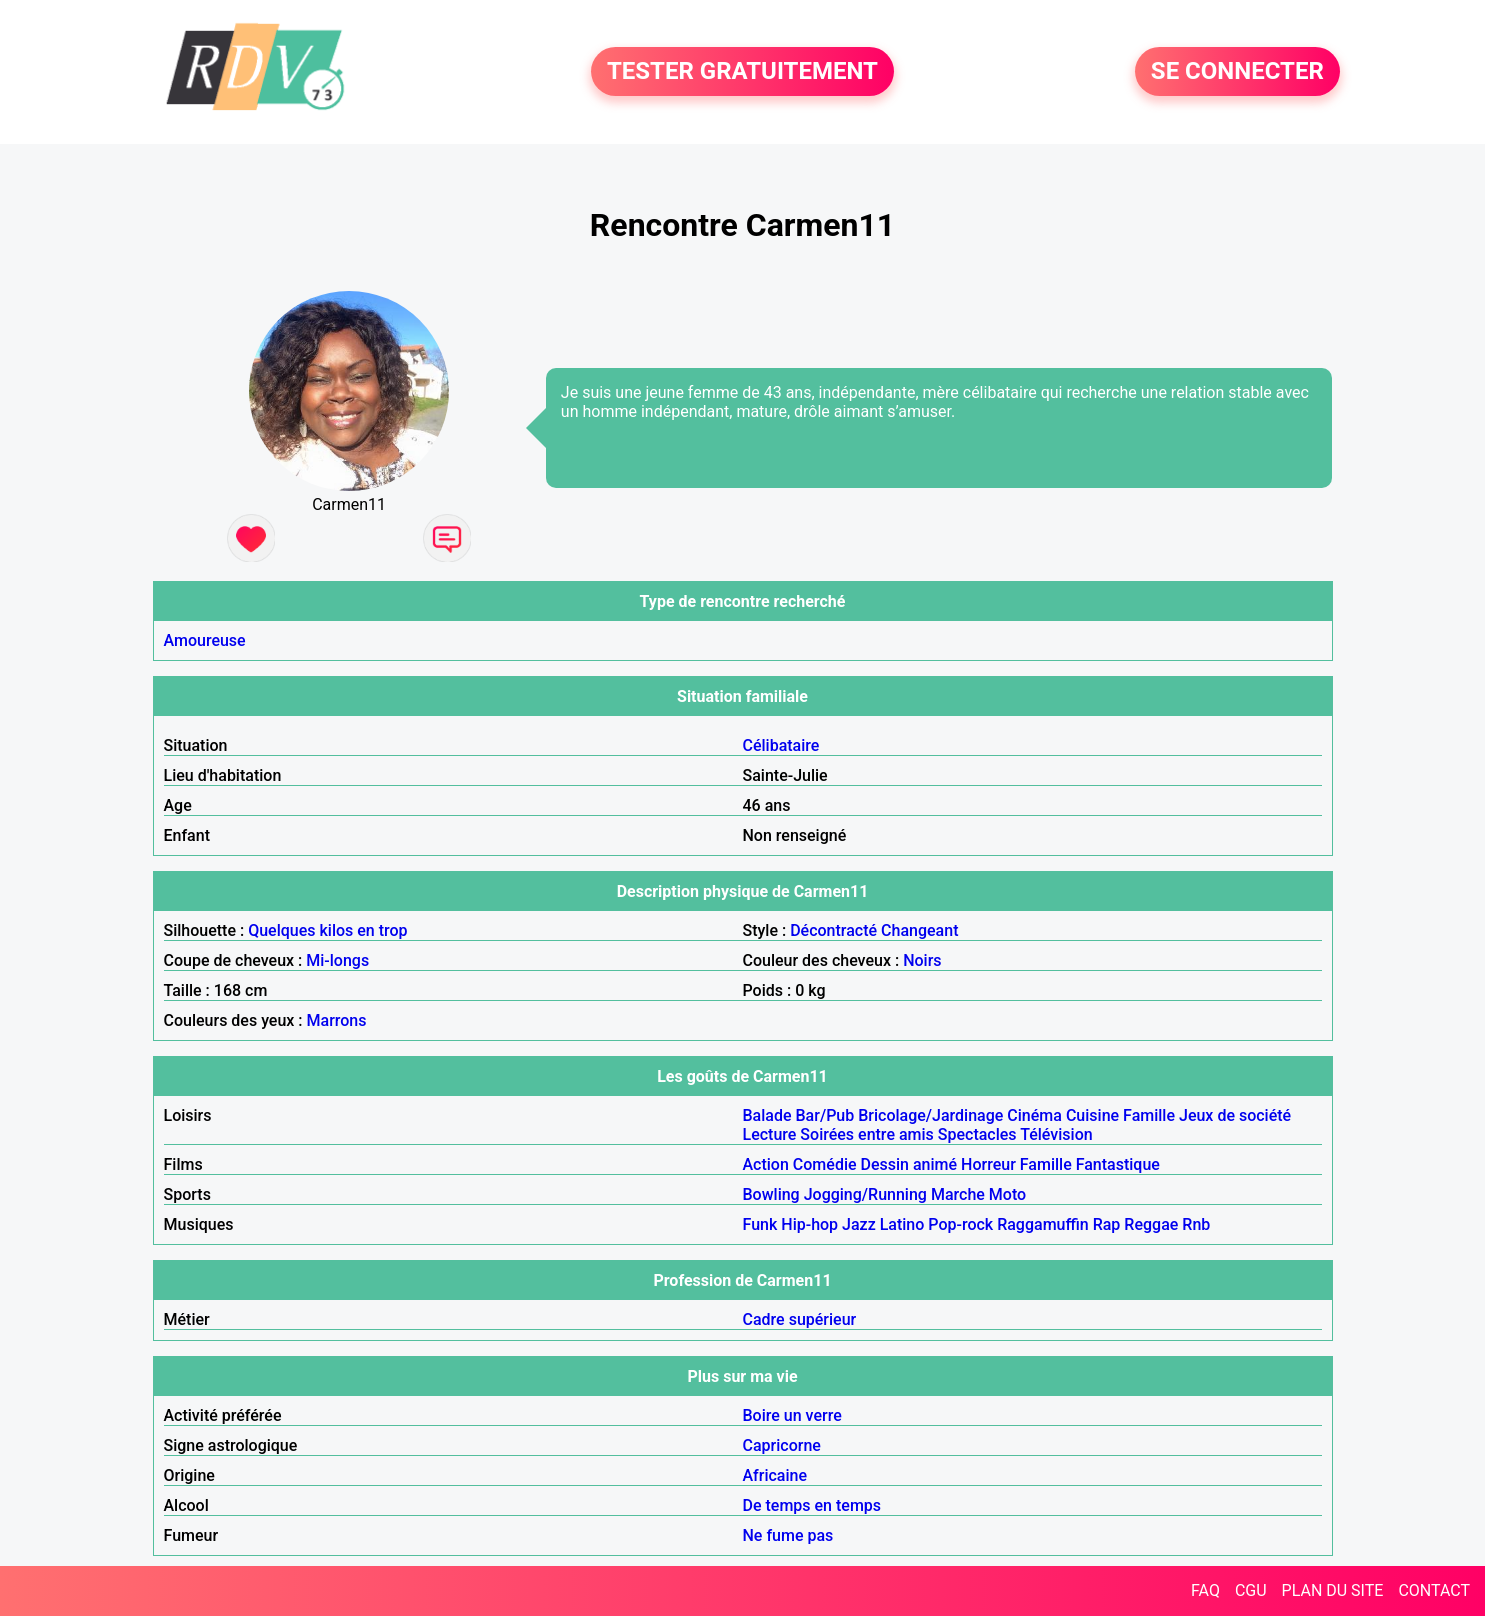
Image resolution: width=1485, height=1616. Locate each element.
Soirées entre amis (866, 1134)
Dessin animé (909, 1164)
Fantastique (1118, 1164)
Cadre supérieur (800, 1319)
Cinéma (1034, 1115)
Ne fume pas (788, 1535)
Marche (958, 1194)
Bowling (771, 1194)
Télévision (1056, 1134)
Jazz (859, 1224)
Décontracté (833, 930)
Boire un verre (792, 1415)
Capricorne (782, 1445)
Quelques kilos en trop (327, 930)
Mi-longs (337, 960)
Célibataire (781, 745)
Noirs (922, 960)
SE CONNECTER (1237, 72)
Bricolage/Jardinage (930, 1115)
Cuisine (1092, 1115)
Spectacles (977, 1134)
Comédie (825, 1164)
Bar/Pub (825, 1115)
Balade (767, 1115)
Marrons (337, 1020)
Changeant (919, 930)
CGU (1251, 1590)
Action (766, 1164)
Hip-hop (809, 1224)
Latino (902, 1224)
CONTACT (1434, 1590)
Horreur (988, 1164)
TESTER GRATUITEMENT (742, 72)
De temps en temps (812, 1505)
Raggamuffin (1043, 1224)
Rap (1107, 1224)
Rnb (1196, 1224)
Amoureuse (205, 640)
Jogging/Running (865, 1194)
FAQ (1205, 1590)
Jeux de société (1235, 1115)
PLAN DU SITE (1333, 1590)
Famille (1149, 1115)
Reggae (1151, 1224)
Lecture (770, 1134)
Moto (1007, 1194)
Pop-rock (960, 1224)
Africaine (775, 1475)
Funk (760, 1224)
